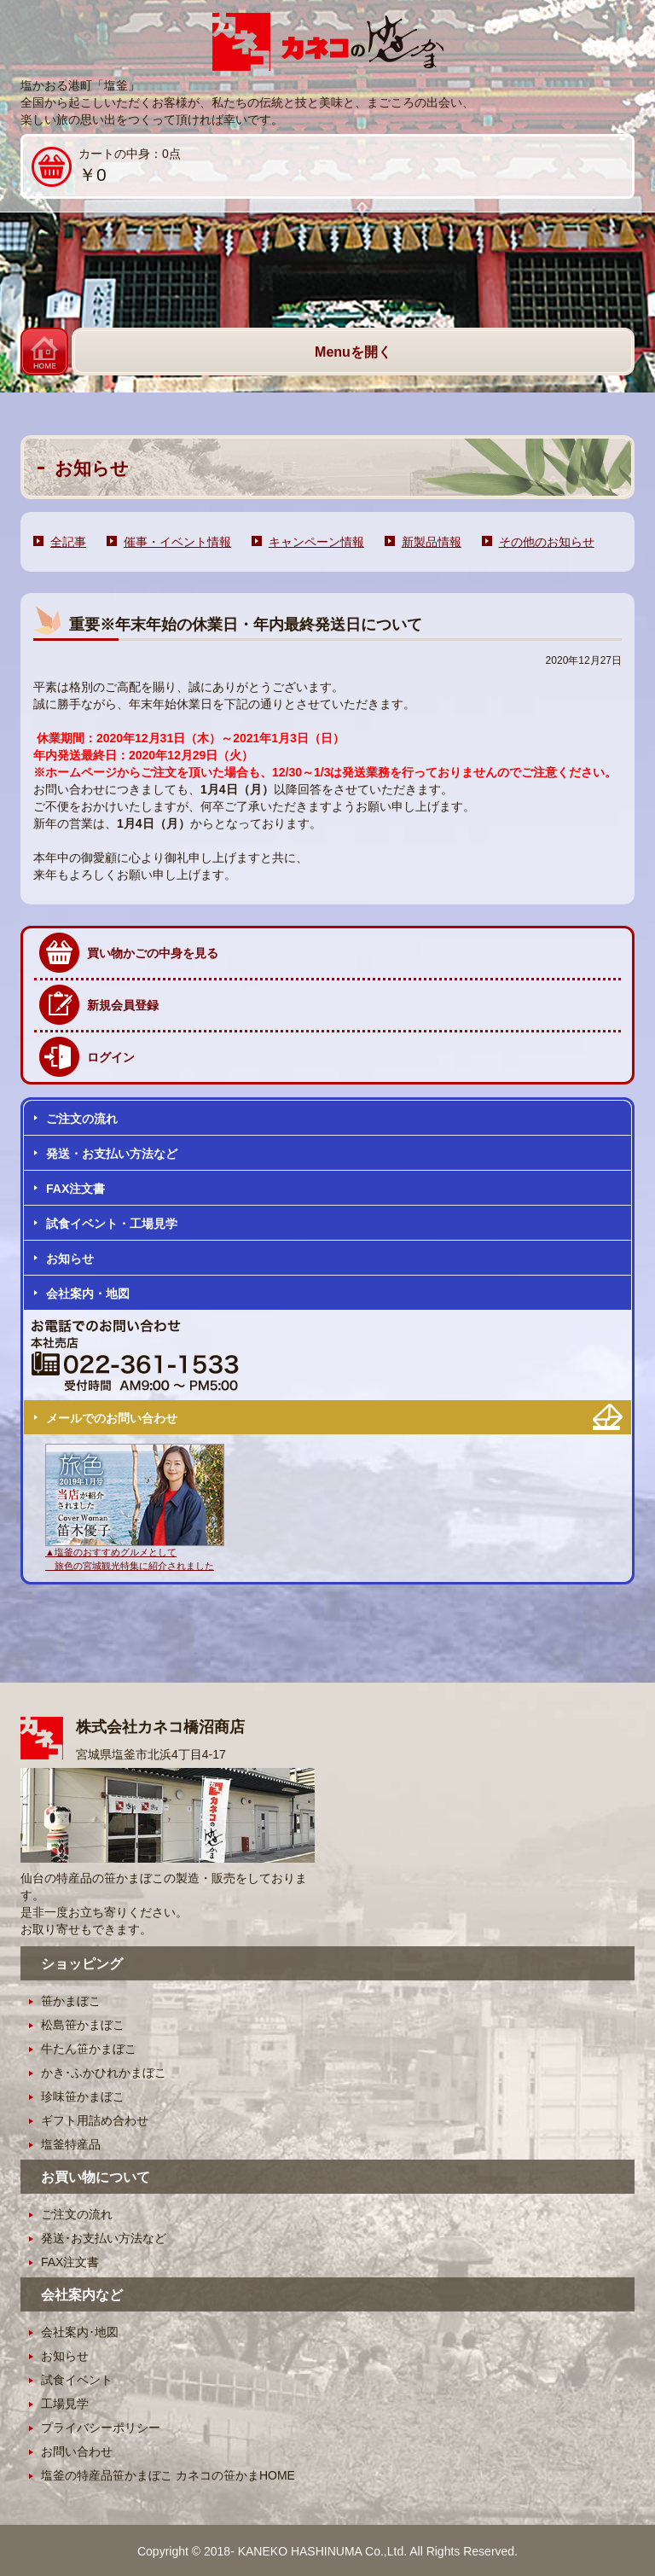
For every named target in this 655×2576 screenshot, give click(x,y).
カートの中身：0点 (106, 167)
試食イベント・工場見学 (111, 1223)
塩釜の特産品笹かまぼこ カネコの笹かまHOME (168, 2475)
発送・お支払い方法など (111, 1153)
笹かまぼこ (71, 2001)
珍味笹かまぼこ (83, 2096)
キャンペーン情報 (316, 542)
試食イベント (77, 2380)
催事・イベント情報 (177, 542)
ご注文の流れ (82, 1118)
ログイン (111, 1057)
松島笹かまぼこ (83, 2025)
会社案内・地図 (88, 1293)
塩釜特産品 (71, 2144)
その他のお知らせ (546, 542)
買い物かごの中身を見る (152, 953)
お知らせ (70, 1258)
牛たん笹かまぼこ (88, 2049)
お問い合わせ (77, 2451)
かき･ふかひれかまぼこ (103, 2072)
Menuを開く (353, 352)
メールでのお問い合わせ (111, 1418)
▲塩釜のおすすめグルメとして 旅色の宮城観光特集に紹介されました (134, 1551)
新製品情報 (431, 542)
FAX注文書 (75, 1188)
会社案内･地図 (80, 2332)
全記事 (68, 542)
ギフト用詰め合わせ (94, 2120)
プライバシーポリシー (100, 2427)
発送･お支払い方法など (103, 2238)
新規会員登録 (123, 1005)
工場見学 (65, 2403)
